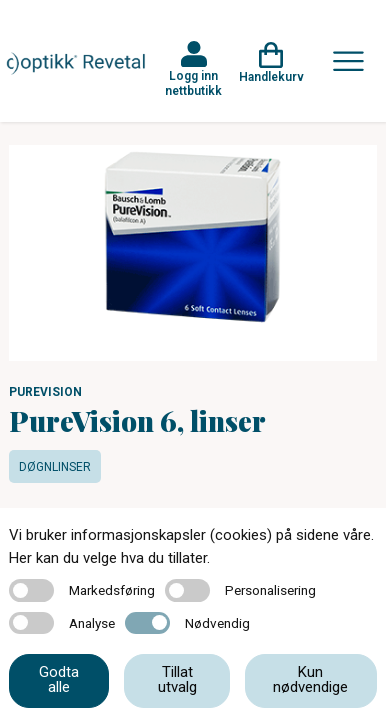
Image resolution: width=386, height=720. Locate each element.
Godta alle (59, 679)
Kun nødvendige (310, 679)
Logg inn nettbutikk (193, 83)
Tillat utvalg (177, 679)
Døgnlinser (55, 467)
